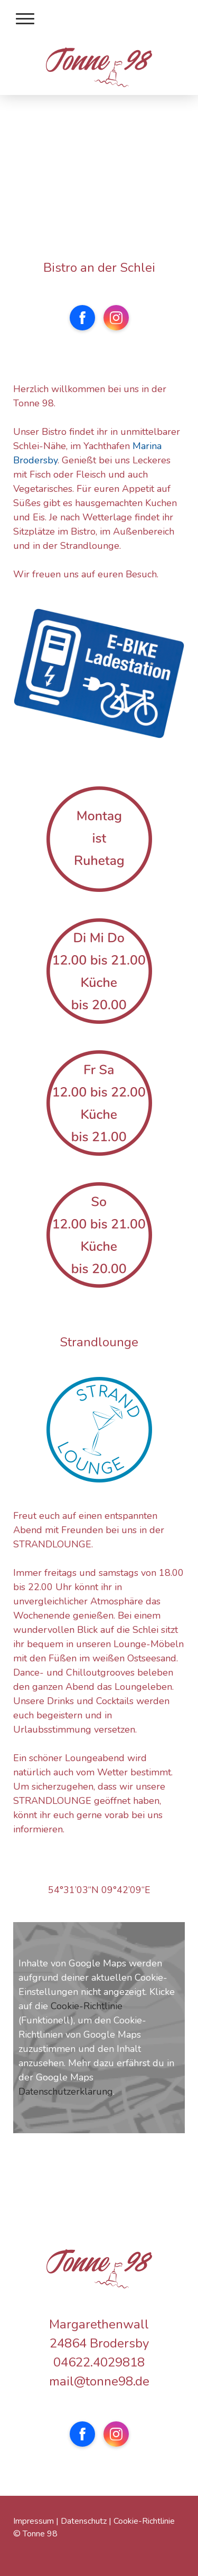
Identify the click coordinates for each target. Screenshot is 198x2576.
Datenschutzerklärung (65, 2091)
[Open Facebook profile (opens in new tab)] (82, 317)
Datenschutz (84, 2521)
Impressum (33, 2521)
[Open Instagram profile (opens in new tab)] (116, 317)
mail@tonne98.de (99, 2381)
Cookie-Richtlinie (86, 2006)
